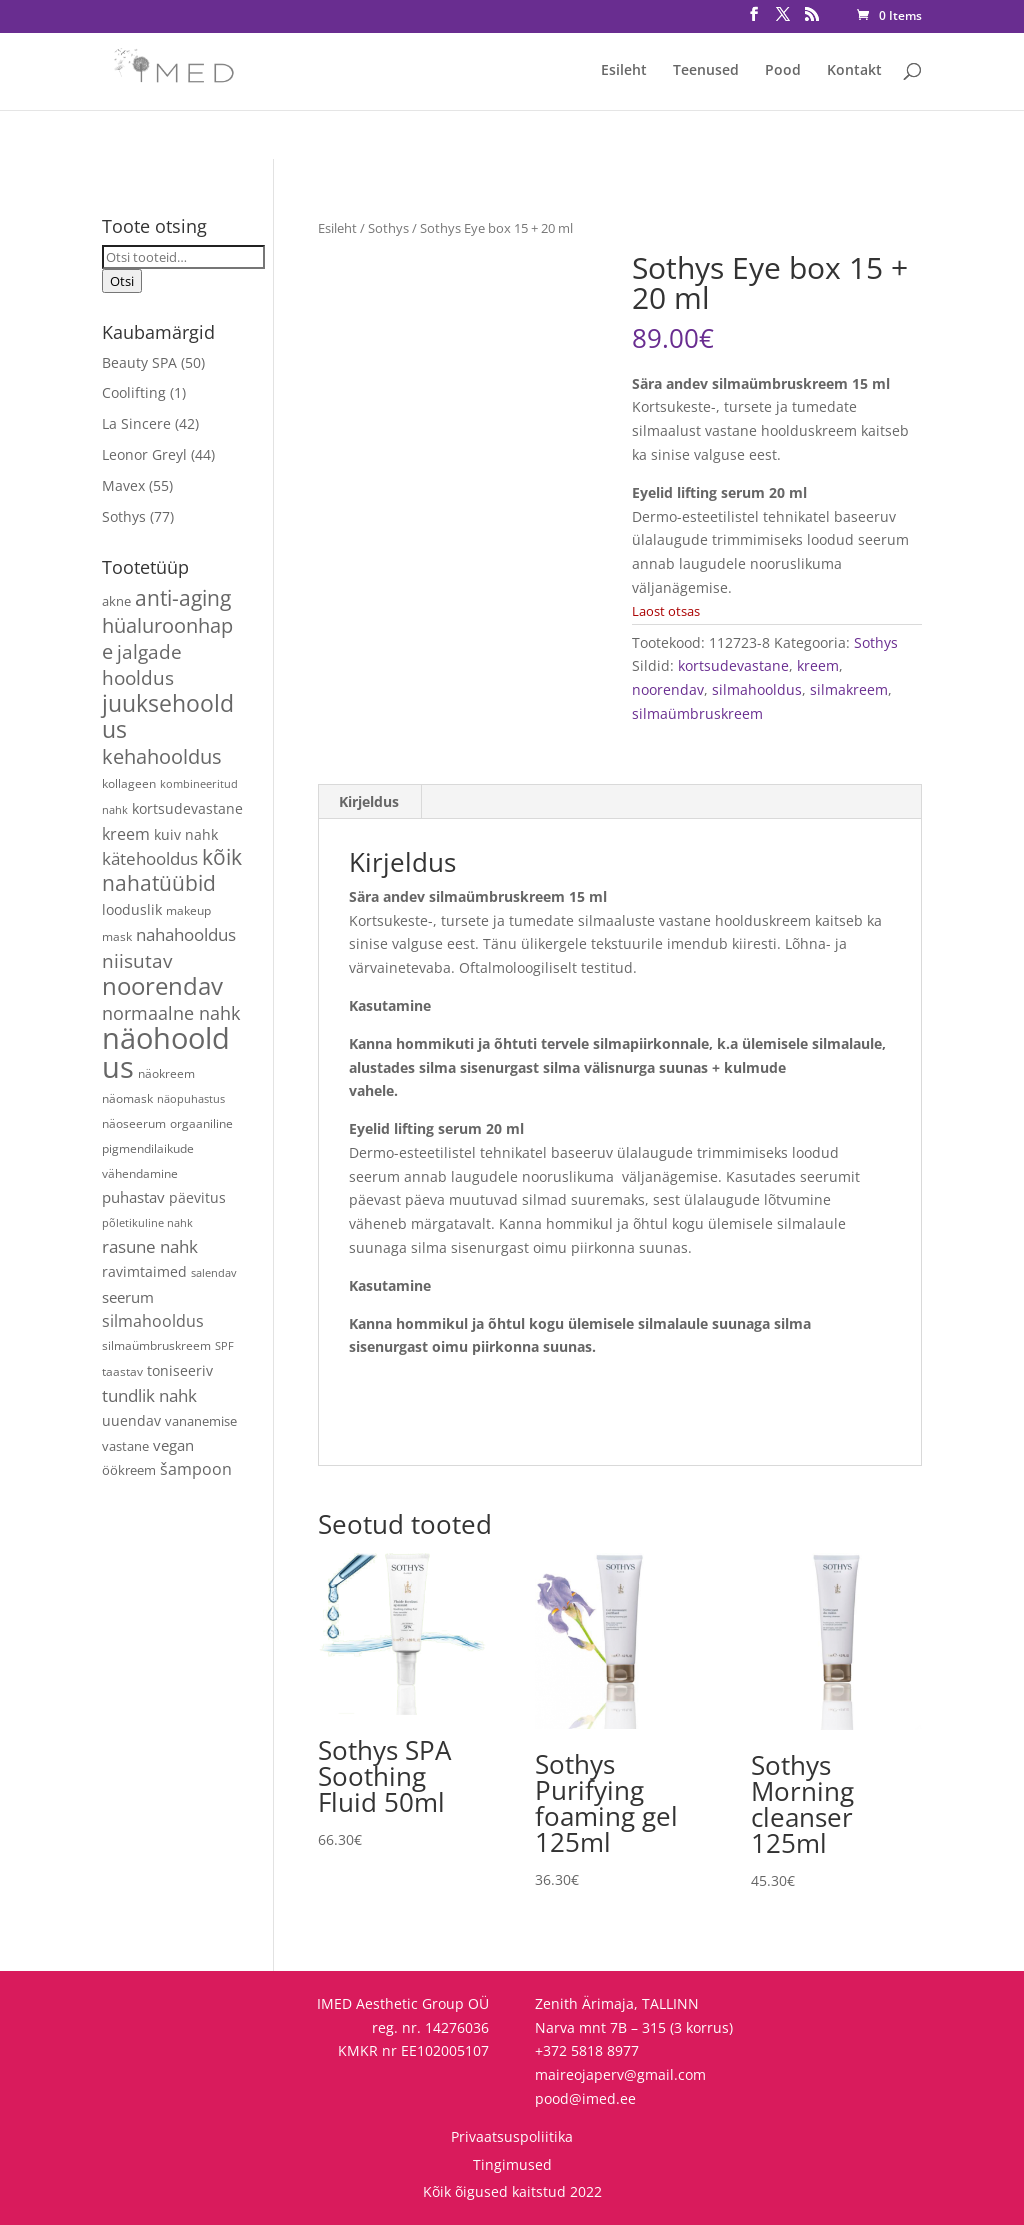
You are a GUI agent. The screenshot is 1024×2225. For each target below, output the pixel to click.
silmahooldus (757, 689)
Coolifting (134, 392)
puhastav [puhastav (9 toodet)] (133, 1197)
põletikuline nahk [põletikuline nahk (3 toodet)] (147, 1223)
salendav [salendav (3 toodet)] (214, 1273)
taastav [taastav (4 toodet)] (122, 1371)
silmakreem (849, 689)
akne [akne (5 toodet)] (116, 601)
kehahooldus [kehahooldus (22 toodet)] (162, 756)
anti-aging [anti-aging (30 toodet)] (183, 597)
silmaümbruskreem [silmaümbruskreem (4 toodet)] (156, 1345)
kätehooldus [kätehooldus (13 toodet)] (150, 858)
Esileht (624, 71)
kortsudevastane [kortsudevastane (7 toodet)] (187, 808)
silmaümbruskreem (697, 713)
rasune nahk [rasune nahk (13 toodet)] (150, 1246)
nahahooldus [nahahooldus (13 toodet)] (186, 934)
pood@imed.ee (585, 2098)
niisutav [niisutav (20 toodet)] (137, 960)
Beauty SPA (139, 362)
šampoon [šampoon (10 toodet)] (196, 1469)
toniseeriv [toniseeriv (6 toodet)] (180, 1370)
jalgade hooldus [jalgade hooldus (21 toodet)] (142, 664)
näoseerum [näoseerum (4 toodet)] (134, 1123)
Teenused (706, 71)
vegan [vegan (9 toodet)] (173, 1445)
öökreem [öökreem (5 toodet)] (129, 1470)
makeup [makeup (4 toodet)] (188, 910)
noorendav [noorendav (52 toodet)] (162, 985)
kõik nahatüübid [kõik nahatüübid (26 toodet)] (172, 870)
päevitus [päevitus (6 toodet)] (197, 1197)
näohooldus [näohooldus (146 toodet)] (166, 1052)
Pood (783, 71)
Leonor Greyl (144, 454)
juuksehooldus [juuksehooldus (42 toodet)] (168, 717)
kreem (818, 665)
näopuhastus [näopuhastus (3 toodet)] (191, 1099)
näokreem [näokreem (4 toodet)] (166, 1073)
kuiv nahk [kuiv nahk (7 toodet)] (186, 834)
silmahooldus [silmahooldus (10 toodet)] (153, 1321)
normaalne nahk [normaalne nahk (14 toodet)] (171, 1013)
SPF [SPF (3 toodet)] (224, 1346)
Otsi (122, 281)
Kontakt (854, 71)
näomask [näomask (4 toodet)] (127, 1098)
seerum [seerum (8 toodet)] (128, 1297)
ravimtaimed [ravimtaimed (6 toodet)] (144, 1271)
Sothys (388, 228)
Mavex (123, 485)
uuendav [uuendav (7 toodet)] (131, 1420)
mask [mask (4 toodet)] (117, 936)
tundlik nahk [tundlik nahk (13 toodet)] (149, 1395)
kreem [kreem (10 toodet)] (126, 834)
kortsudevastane (733, 665)
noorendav (668, 689)
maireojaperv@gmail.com (620, 2074)
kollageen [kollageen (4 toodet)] (129, 783)
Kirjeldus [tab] (369, 801)
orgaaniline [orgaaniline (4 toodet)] (201, 1123)
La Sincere (136, 423)
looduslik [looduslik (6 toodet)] (132, 909)
